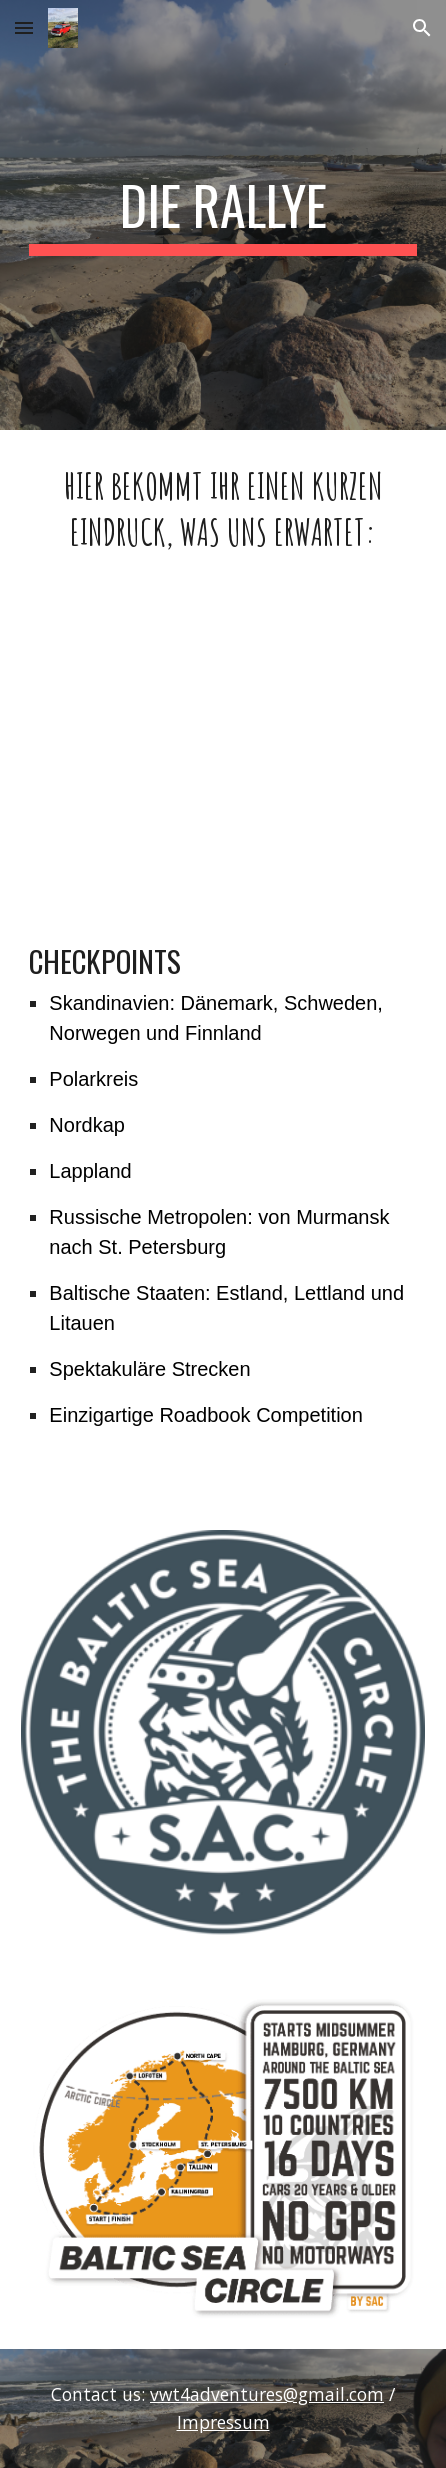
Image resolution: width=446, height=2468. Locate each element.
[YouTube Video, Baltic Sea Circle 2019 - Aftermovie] (222, 748)
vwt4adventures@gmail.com (267, 2394)
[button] (24, 27)
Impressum (223, 2422)
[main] (222, 215)
